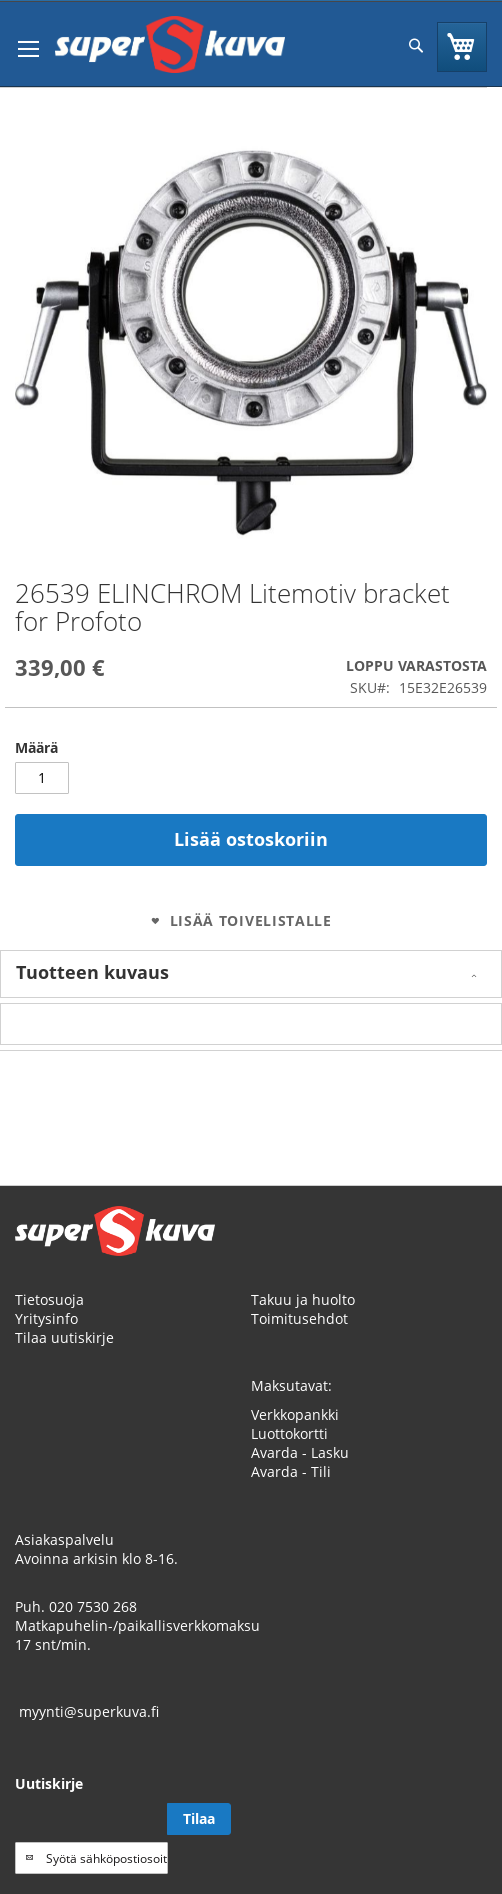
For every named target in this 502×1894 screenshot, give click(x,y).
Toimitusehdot (299, 1318)
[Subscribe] (199, 1819)
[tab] (251, 974)
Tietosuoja (49, 1299)
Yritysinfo (46, 1318)
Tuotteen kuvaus (92, 972)
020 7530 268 (93, 1606)
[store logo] (170, 44)
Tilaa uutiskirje (64, 1337)
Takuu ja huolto (303, 1299)
